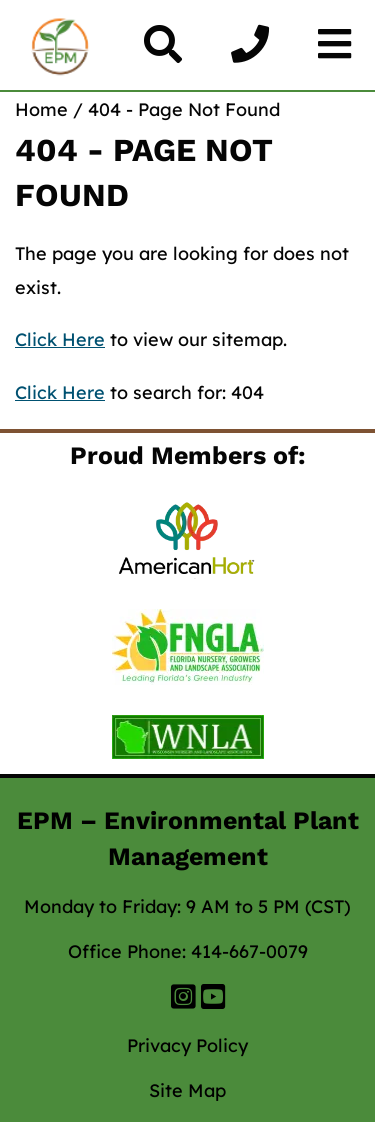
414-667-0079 (249, 951)
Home (41, 109)
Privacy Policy (187, 1045)
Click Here (60, 339)
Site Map (187, 1090)
